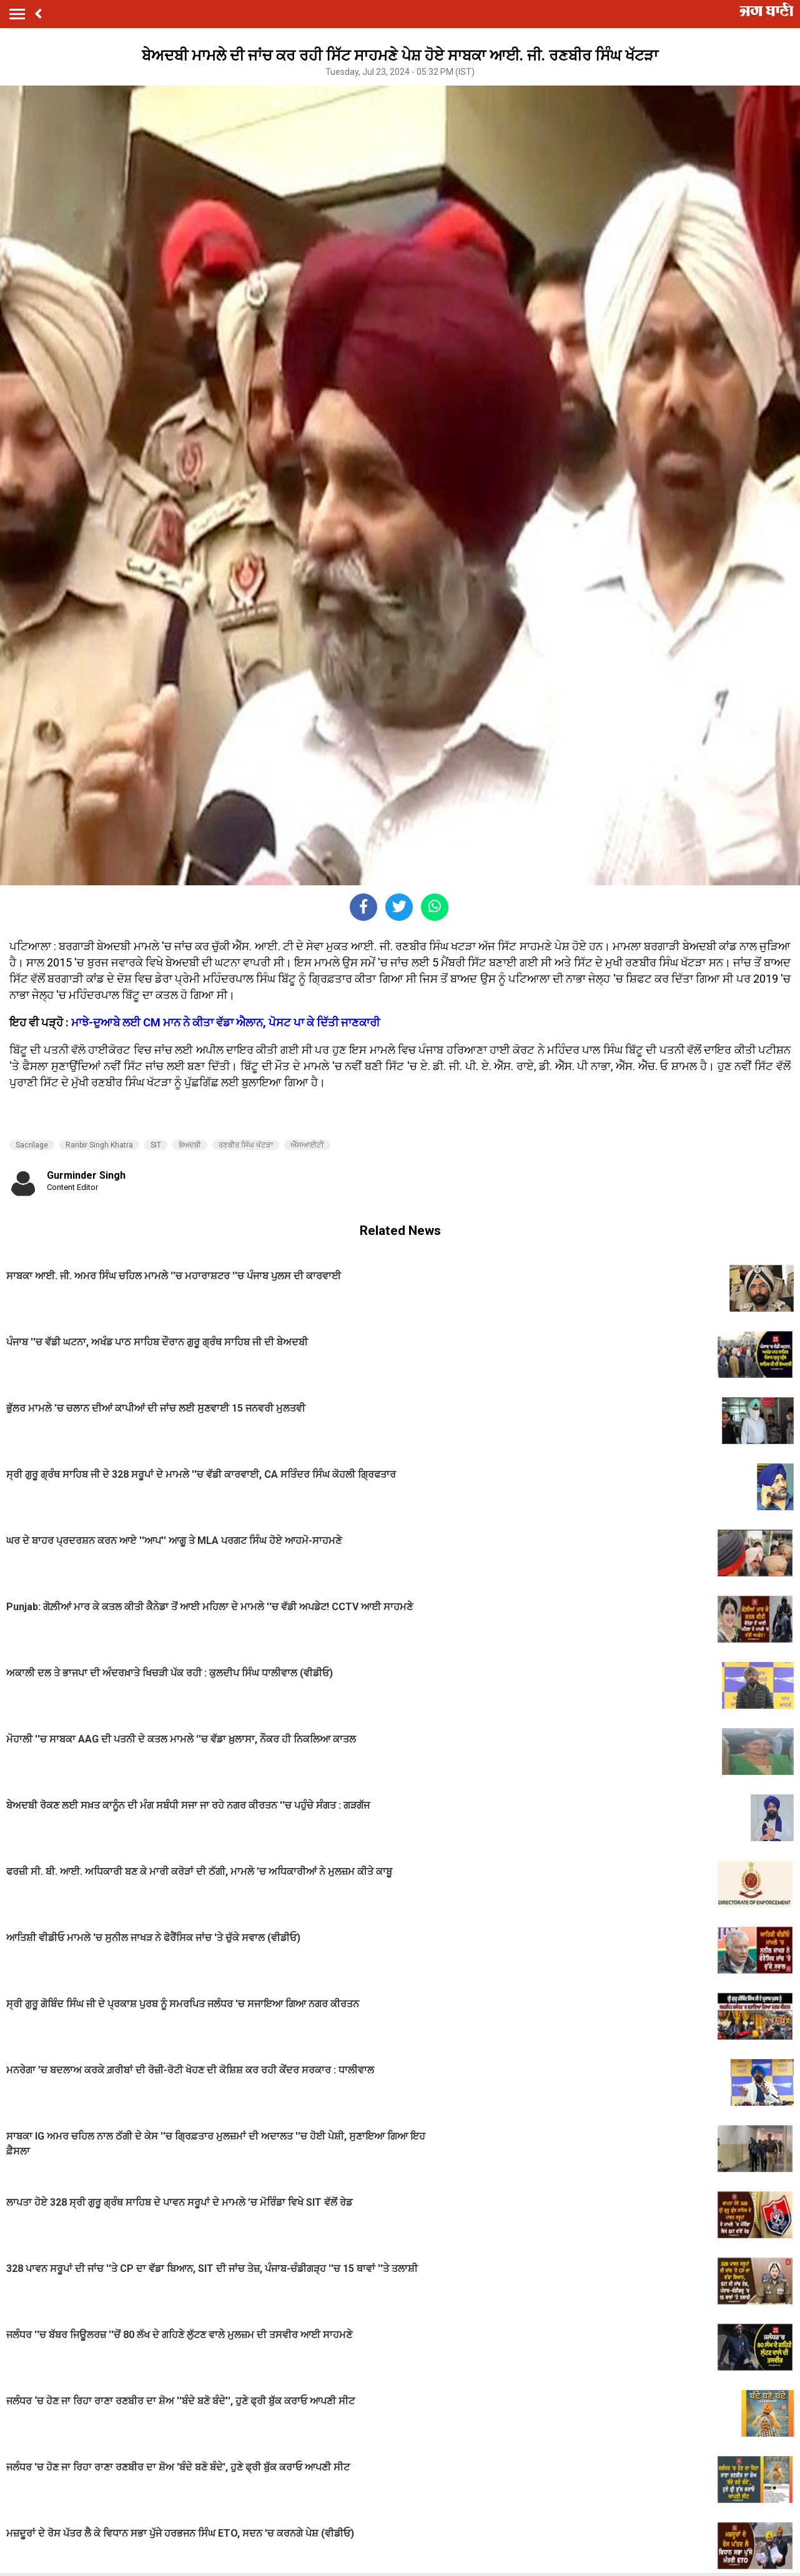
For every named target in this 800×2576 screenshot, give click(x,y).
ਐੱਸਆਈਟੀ (307, 1145)
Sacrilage (32, 1145)
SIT (156, 1145)
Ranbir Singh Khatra (99, 1145)
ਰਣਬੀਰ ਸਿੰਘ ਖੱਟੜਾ (246, 1145)
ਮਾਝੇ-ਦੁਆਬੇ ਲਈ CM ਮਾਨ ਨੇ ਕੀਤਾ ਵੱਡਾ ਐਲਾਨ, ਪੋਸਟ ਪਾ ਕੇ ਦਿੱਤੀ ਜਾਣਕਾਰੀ (225, 1022)
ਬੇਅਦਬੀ (190, 1145)
